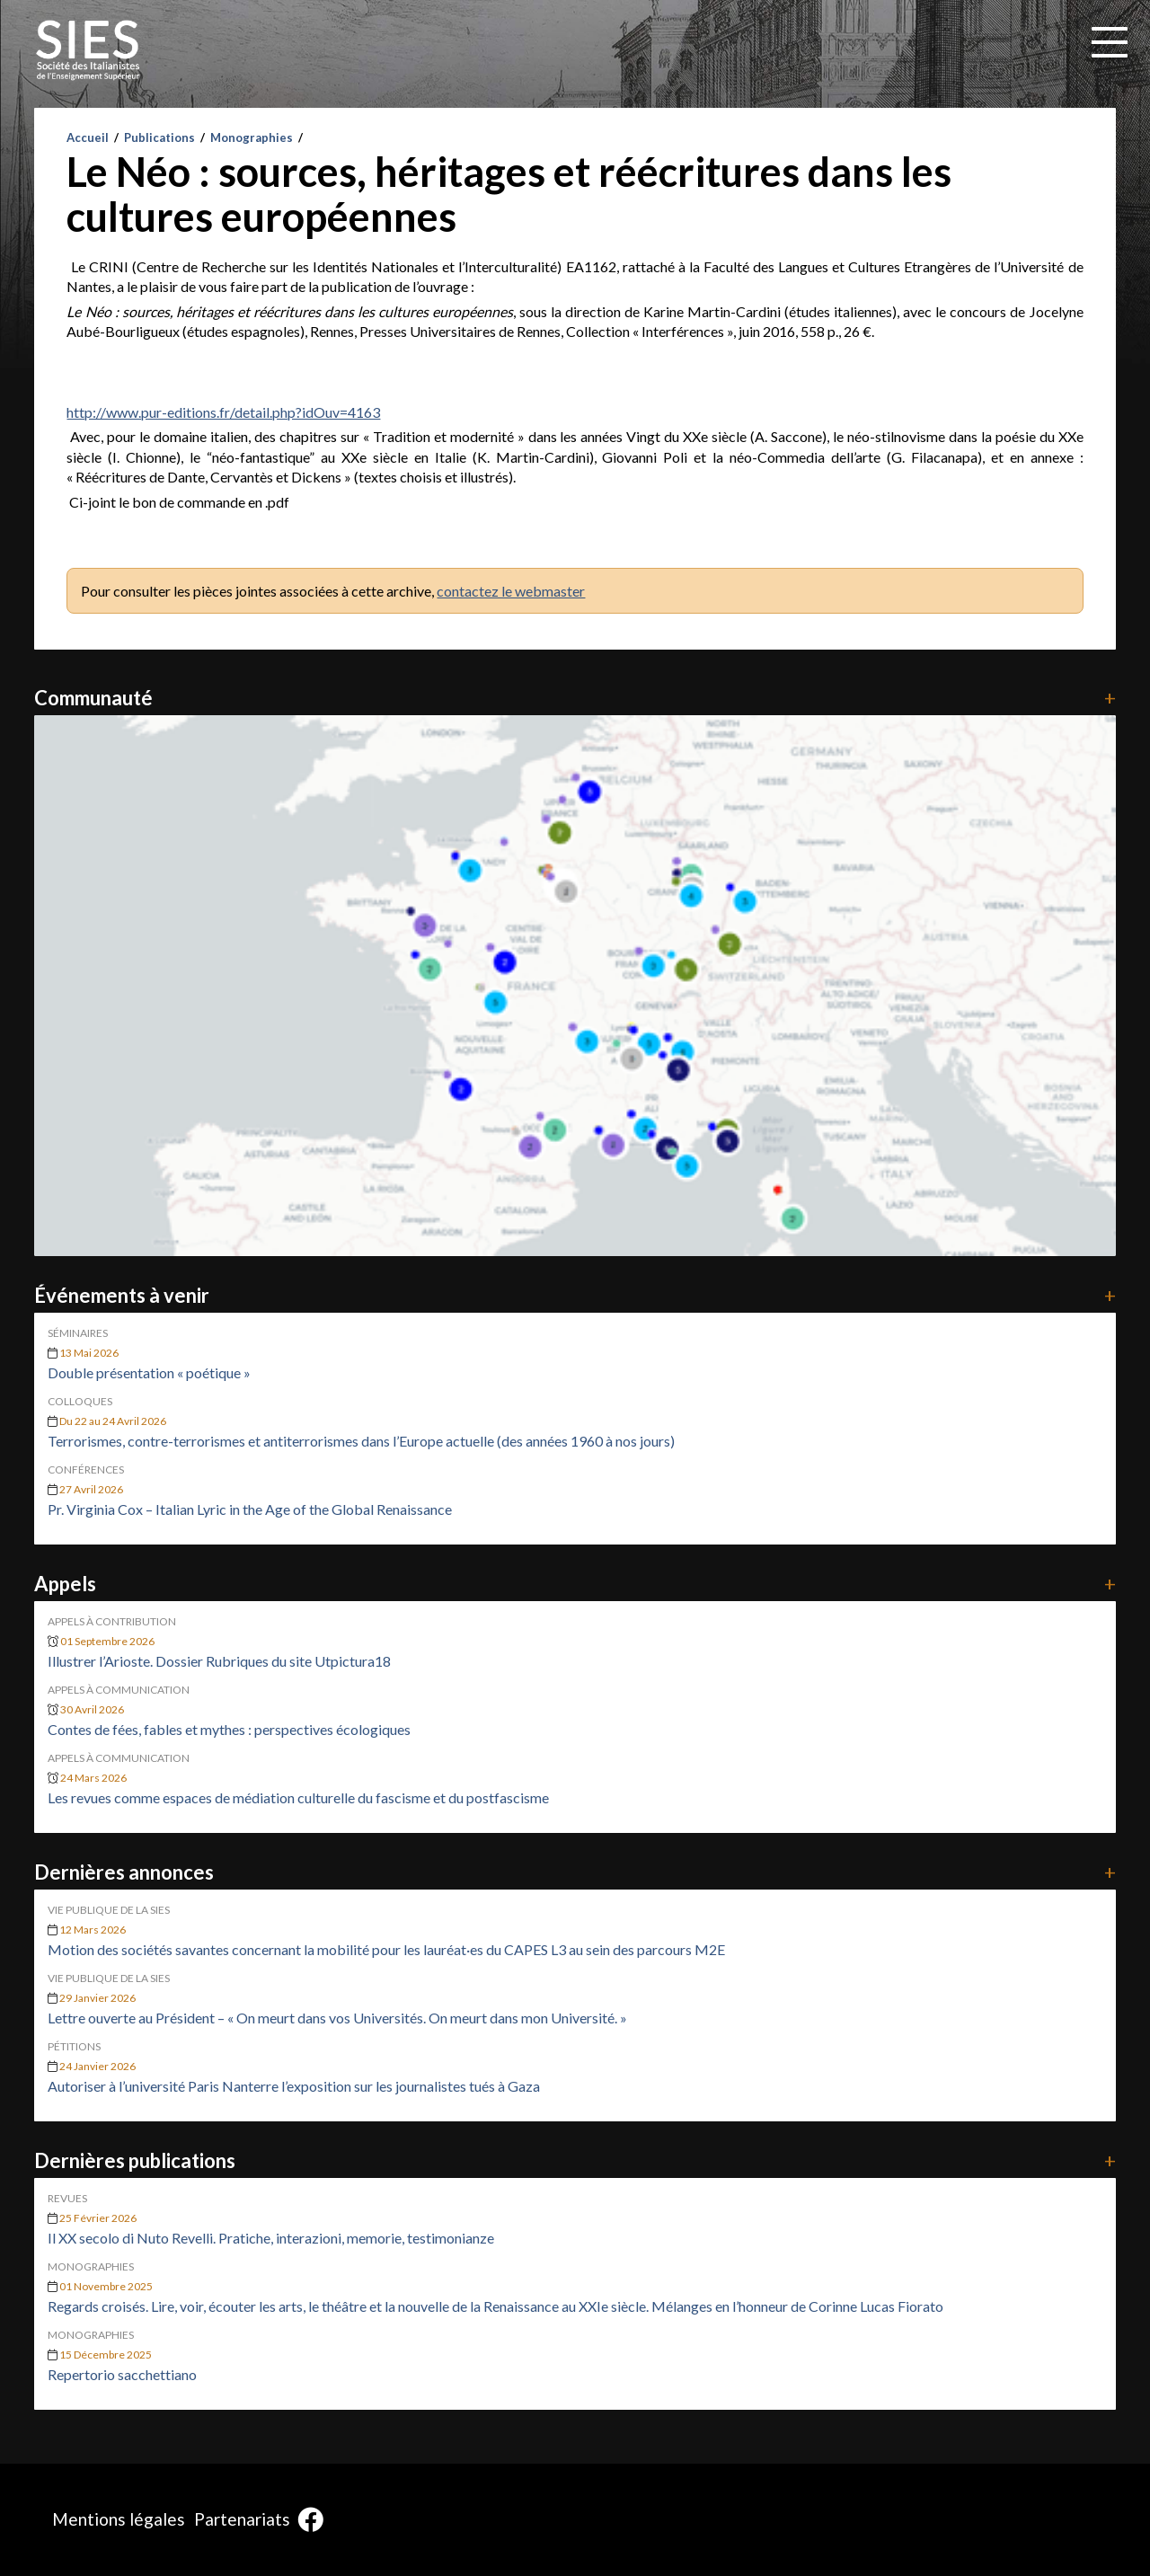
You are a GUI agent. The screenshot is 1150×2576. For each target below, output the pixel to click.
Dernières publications (574, 2160)
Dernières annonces (574, 1872)
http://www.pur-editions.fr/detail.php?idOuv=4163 (223, 411)
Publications (159, 137)
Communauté (574, 698)
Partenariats (242, 2519)
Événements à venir (574, 1295)
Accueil (87, 137)
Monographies (251, 137)
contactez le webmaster (511, 590)
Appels (574, 1583)
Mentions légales (118, 2519)
